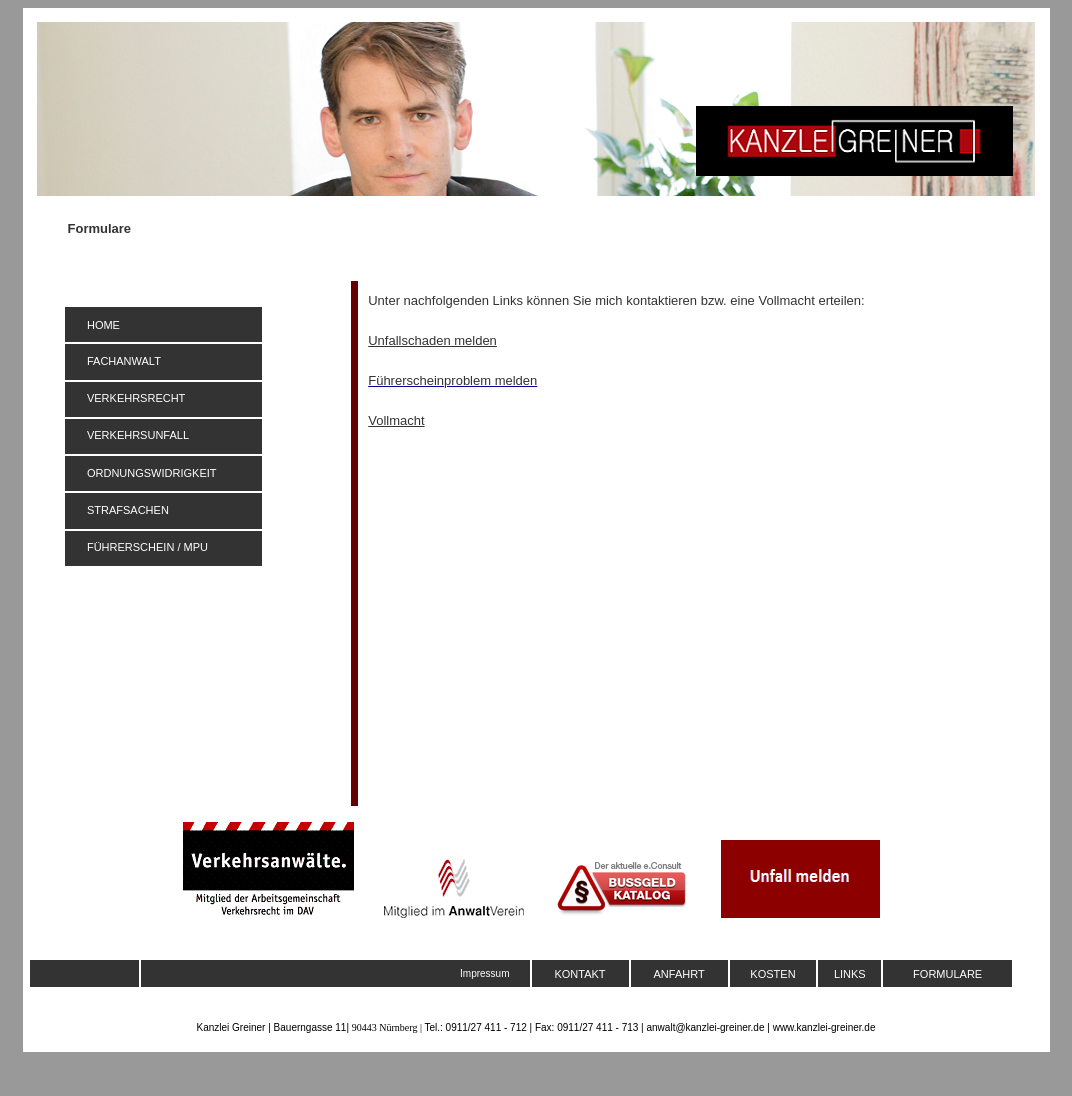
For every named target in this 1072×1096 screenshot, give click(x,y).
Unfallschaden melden (432, 340)
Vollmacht (396, 420)
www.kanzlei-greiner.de (824, 1027)
